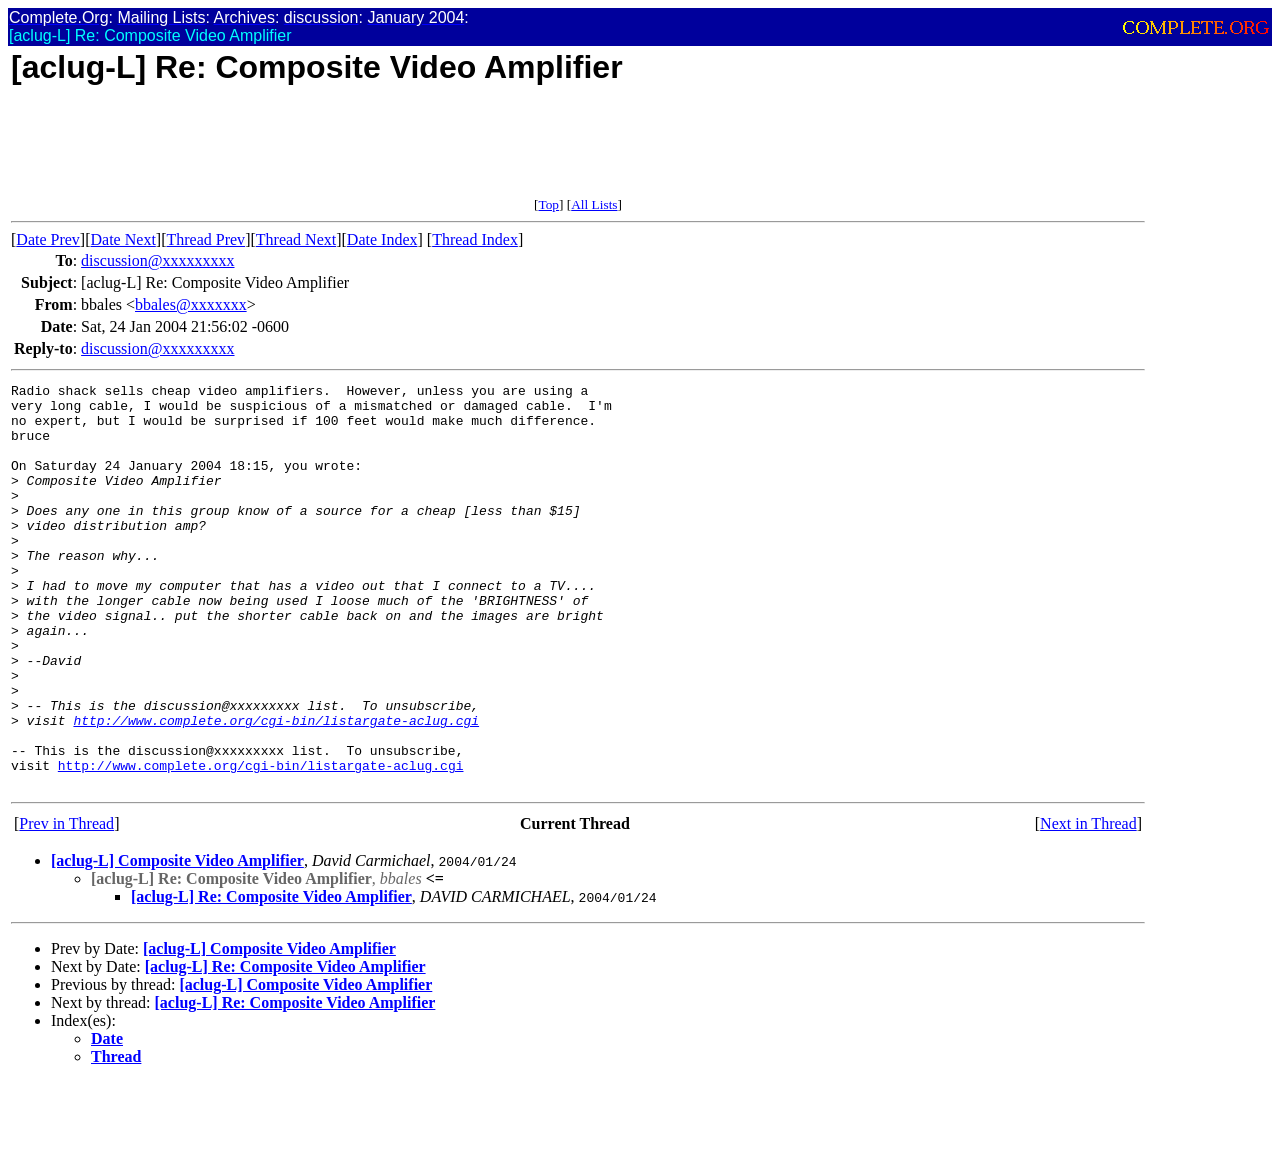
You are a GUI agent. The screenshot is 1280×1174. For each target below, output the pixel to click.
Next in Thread (1088, 904)
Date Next (123, 239)
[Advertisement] (375, 152)
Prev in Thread (66, 904)
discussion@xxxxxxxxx (157, 260)
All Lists (594, 204)
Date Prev (48, 239)
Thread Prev (205, 239)
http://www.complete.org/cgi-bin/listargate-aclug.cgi (276, 789)
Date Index (382, 239)
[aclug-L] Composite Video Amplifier (177, 941)
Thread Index (475, 239)
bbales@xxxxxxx (191, 304)
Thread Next (296, 239)
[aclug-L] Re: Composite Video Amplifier (271, 977)
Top (548, 204)
